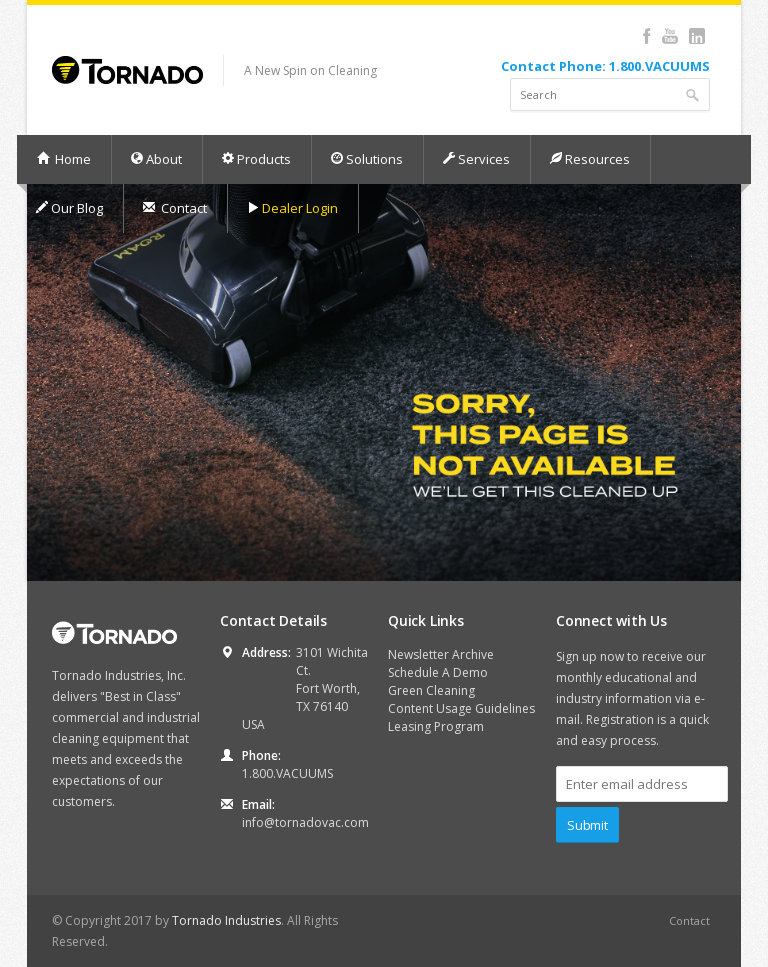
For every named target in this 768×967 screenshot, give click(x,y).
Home (63, 159)
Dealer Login (292, 208)
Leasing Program (436, 726)
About (156, 159)
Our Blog (69, 208)
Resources (589, 159)
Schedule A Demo (438, 672)
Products (256, 159)
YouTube (669, 36)
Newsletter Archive (441, 654)
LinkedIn (696, 36)
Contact (174, 208)
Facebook (646, 36)
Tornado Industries (226, 920)
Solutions (366, 159)
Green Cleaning (431, 690)
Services (476, 159)
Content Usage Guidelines (461, 708)
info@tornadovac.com (305, 822)
